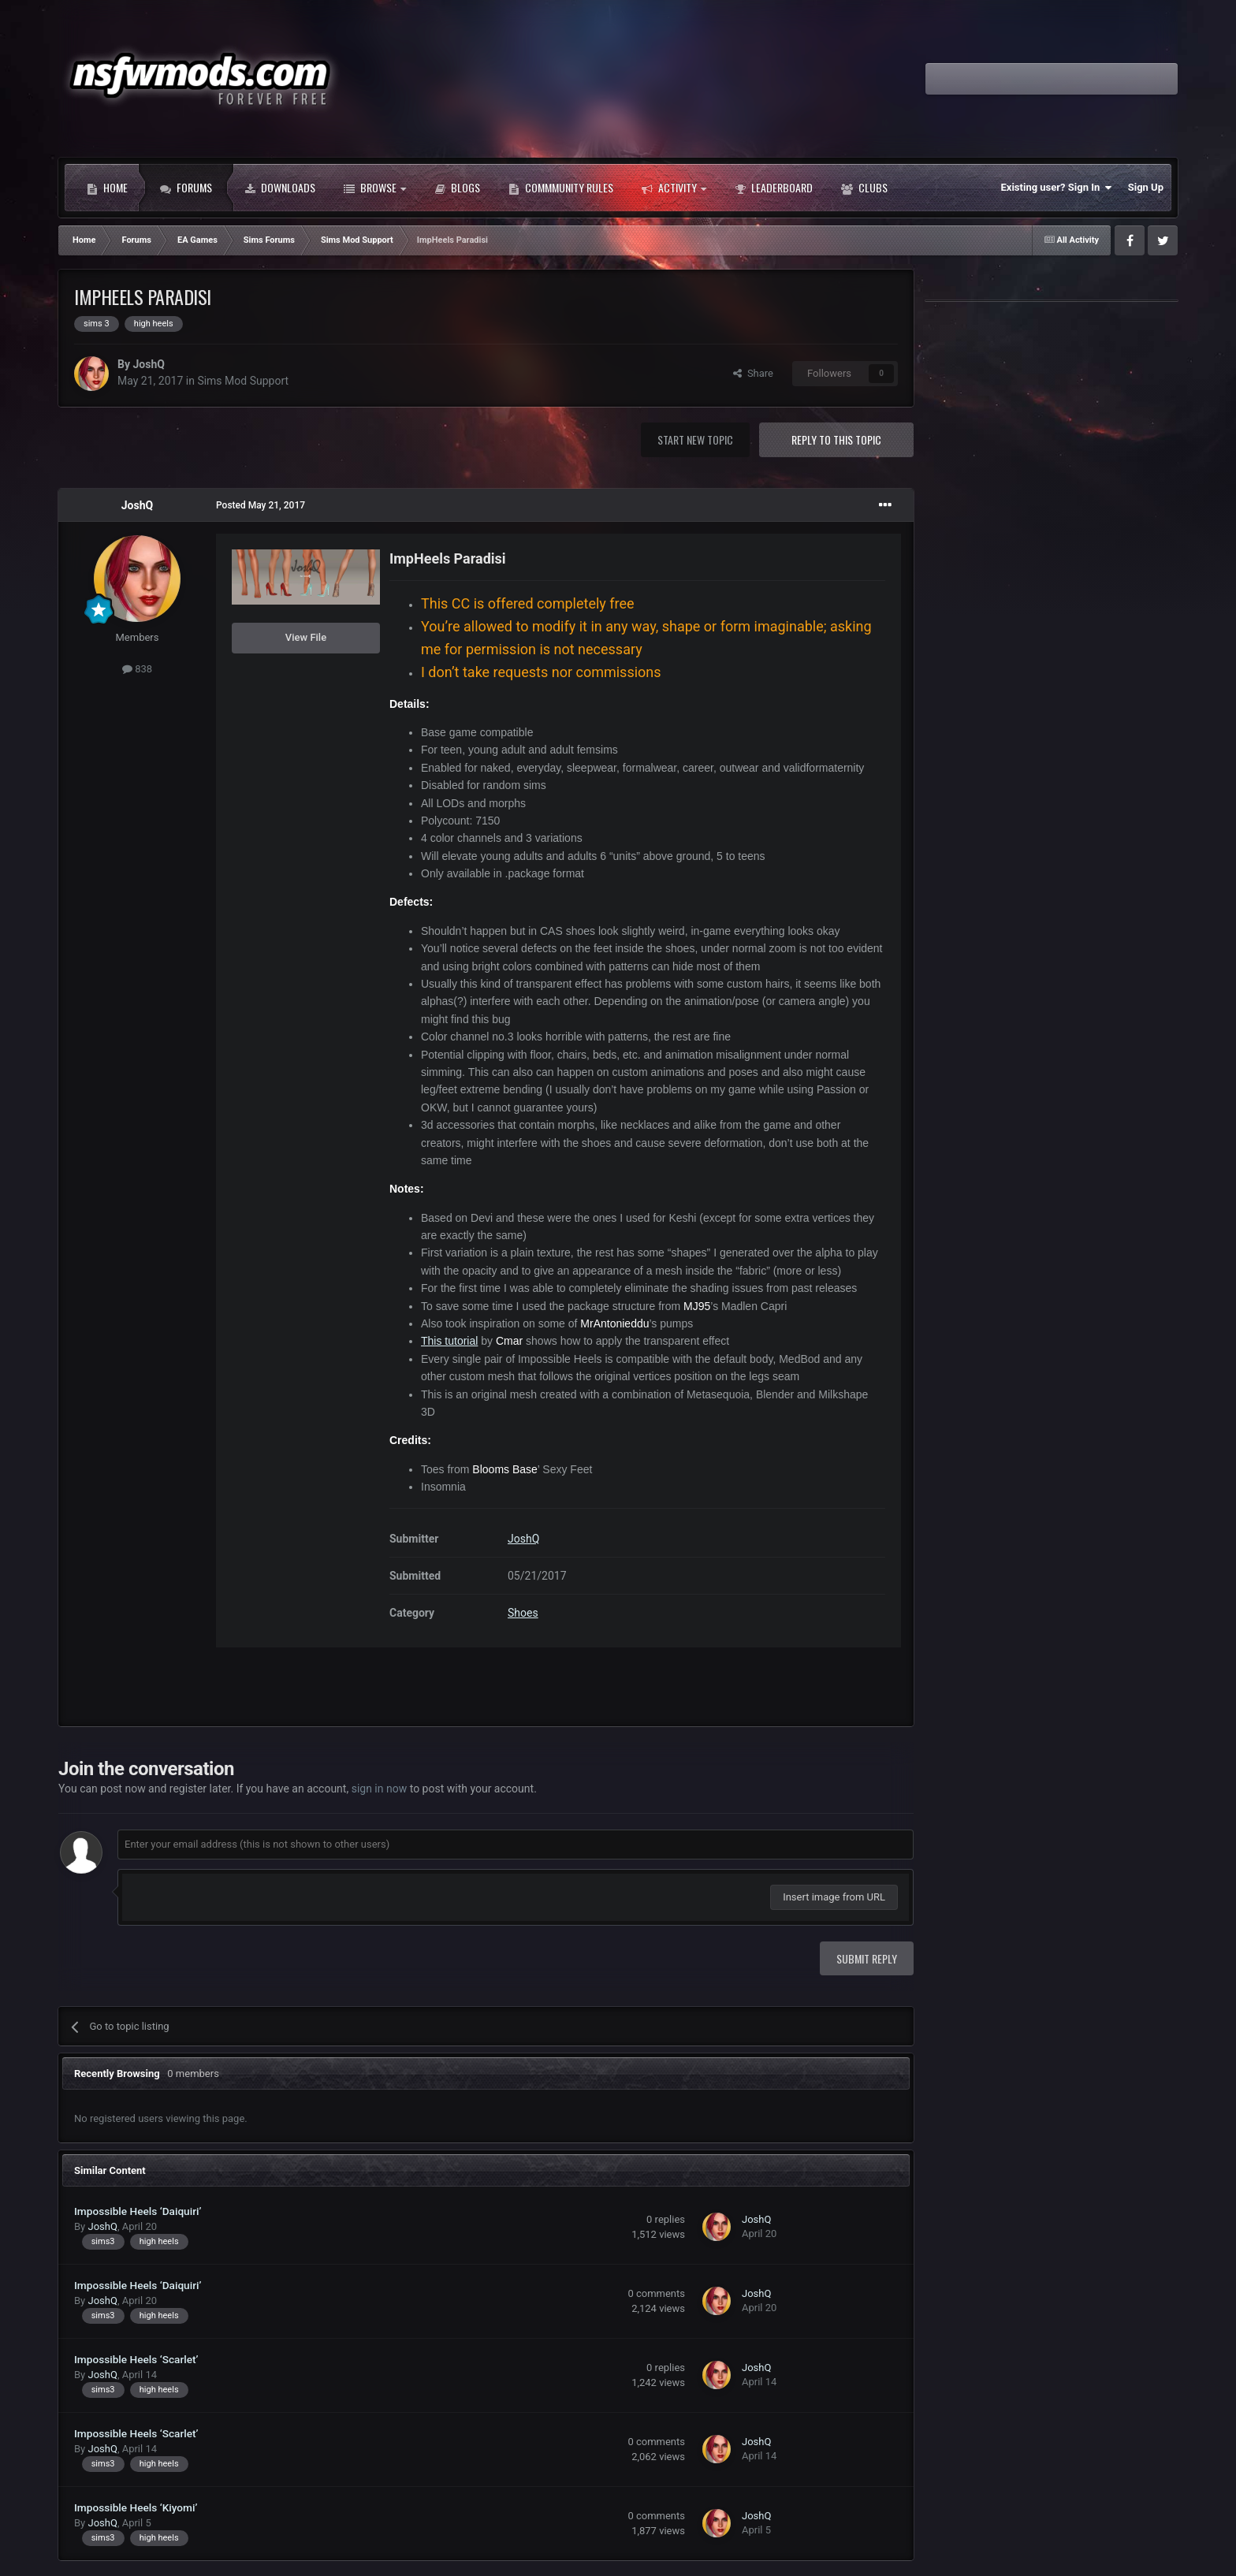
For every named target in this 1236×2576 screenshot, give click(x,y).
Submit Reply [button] (866, 1958)
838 (137, 669)
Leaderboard (773, 187)
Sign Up (1145, 187)
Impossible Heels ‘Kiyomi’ (135, 2507)
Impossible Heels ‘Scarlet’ (136, 2359)
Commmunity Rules (560, 187)
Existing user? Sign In (1056, 187)
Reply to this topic (836, 439)
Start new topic (695, 439)
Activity (673, 187)
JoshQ (148, 364)
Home (107, 187)
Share (753, 373)
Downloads (279, 187)
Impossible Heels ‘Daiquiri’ (137, 2211)
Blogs (457, 187)
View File (305, 637)
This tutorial (449, 1341)
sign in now (380, 1788)
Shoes (523, 1612)
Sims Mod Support (243, 380)
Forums (186, 187)
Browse (374, 187)
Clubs (864, 187)
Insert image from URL (834, 1897)
